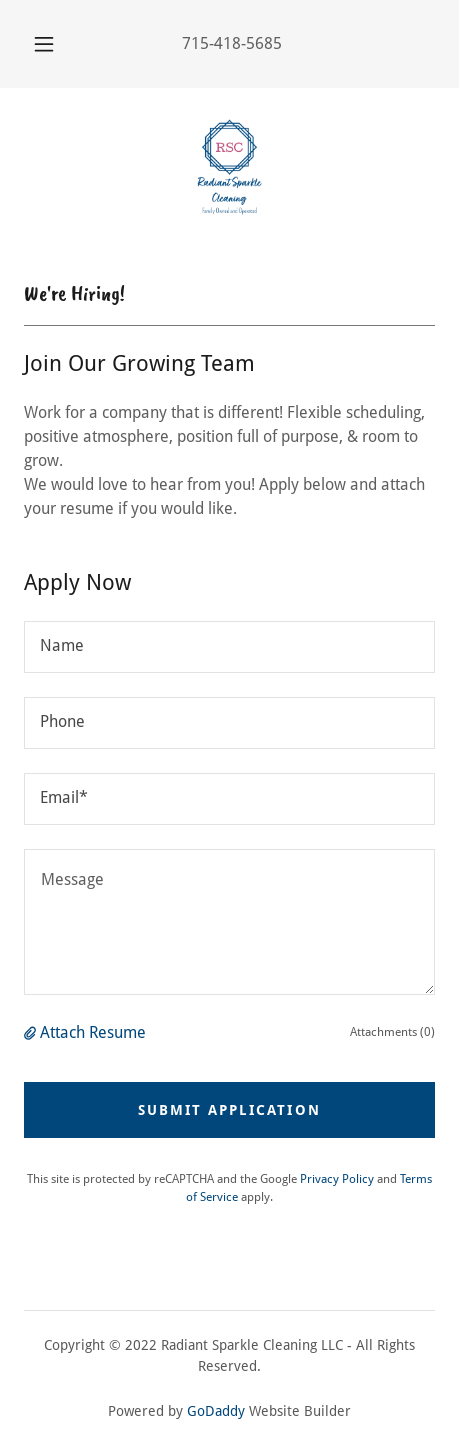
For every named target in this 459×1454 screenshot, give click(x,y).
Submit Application (229, 1110)
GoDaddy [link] (216, 1411)
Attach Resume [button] (93, 1032)
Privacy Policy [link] (337, 1179)
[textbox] (229, 647)
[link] (229, 167)
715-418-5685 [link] (232, 43)
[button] (44, 44)
